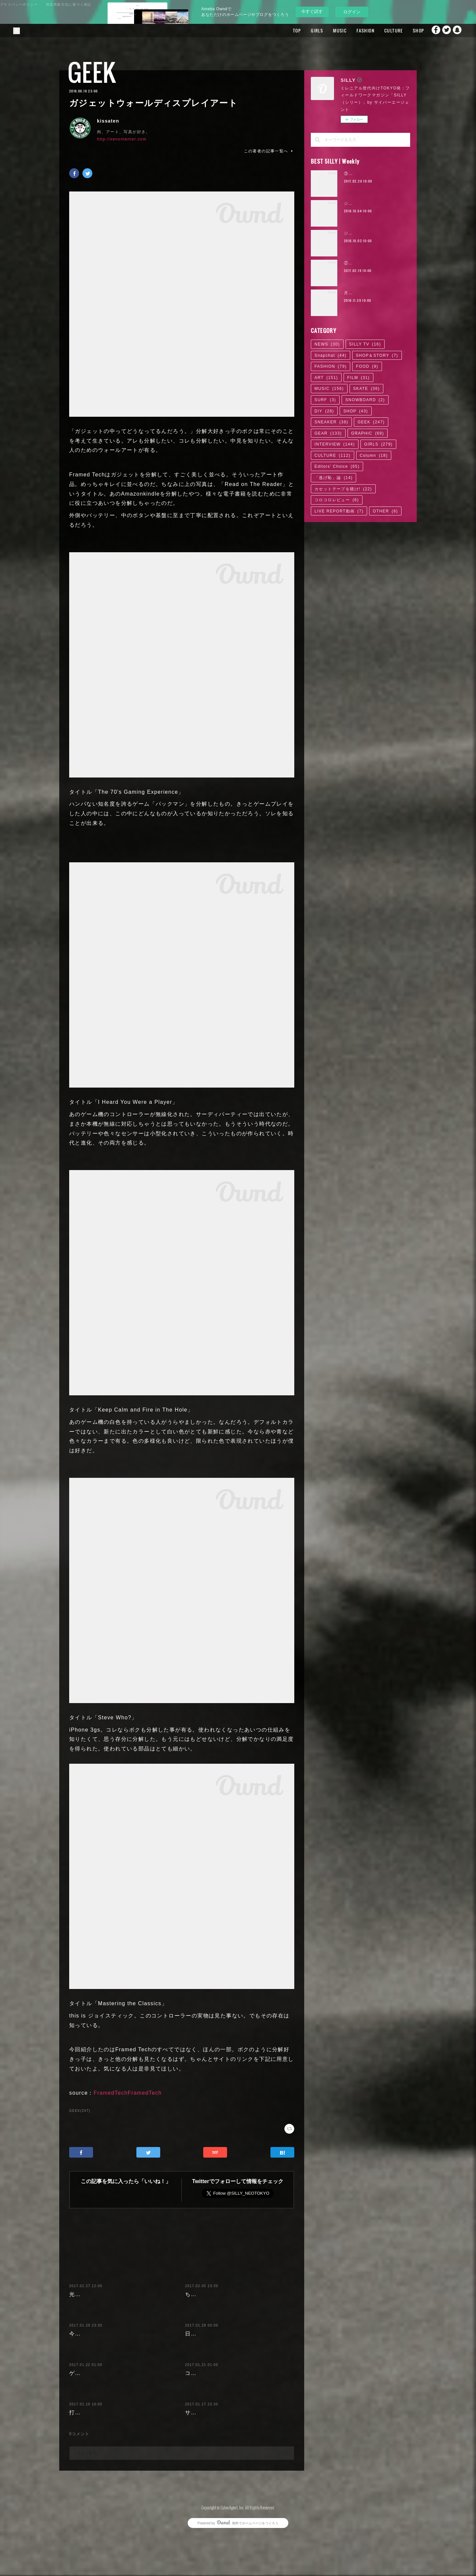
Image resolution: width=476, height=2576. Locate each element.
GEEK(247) (79, 2111)
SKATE (366, 388)
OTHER (385, 511)
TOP (284, 30)
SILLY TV (365, 344)
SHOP (405, 30)
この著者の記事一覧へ (269, 151)
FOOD (367, 366)
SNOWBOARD (365, 400)
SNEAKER (331, 422)
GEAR (328, 433)
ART (326, 377)
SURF (325, 400)
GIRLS (304, 30)
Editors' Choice (336, 466)
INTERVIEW (334, 444)
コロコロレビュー (336, 500)
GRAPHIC (367, 433)
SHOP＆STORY (377, 355)
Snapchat (458, 30)
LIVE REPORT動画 (338, 511)
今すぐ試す (312, 11)
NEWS (327, 344)
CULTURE (381, 30)
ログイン (351, 11)
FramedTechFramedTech (128, 2093)
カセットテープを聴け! (343, 489)
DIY (324, 411)
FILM (358, 377)
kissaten (108, 121)
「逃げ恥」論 (333, 477)
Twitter (445, 30)
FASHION (353, 30)
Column (374, 455)
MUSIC (327, 30)
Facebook (431, 30)
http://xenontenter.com (122, 139)
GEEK (92, 72)
